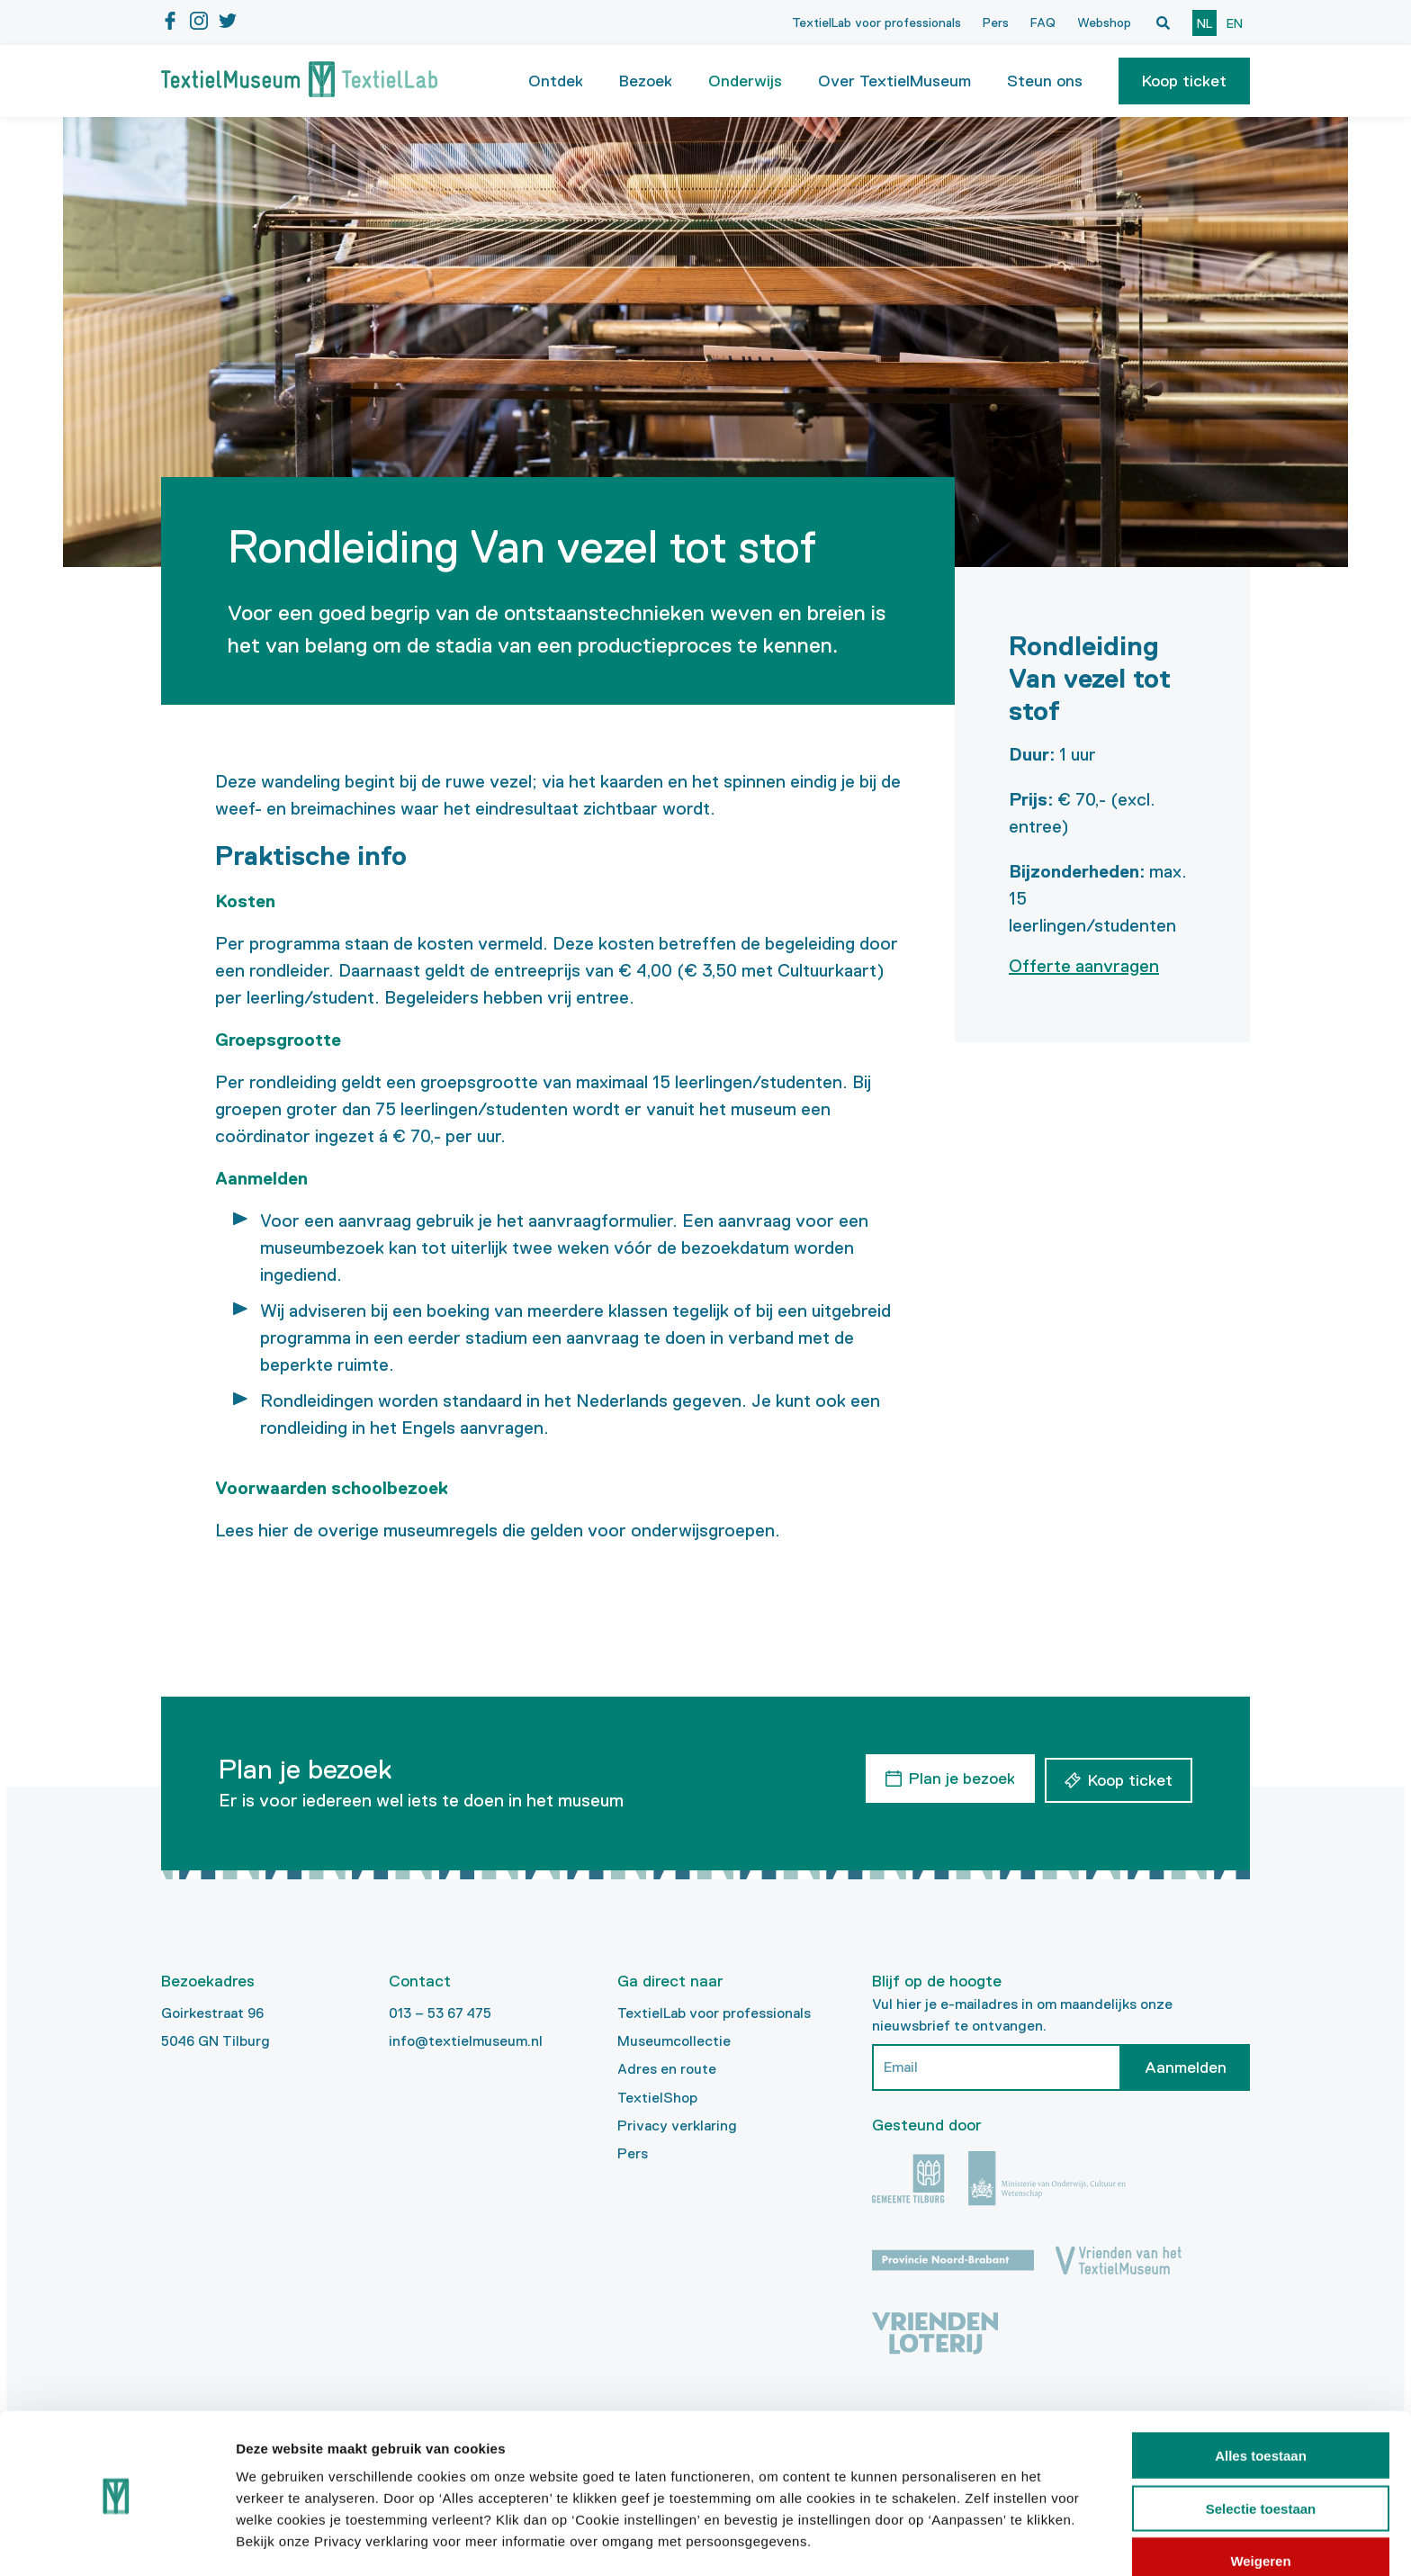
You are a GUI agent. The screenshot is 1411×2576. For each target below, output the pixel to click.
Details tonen (972, 2540)
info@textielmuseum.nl (466, 2041)
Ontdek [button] (555, 81)
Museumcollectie (674, 2041)
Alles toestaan (1261, 2396)
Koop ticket (1184, 81)
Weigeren (1260, 2501)
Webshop (1104, 22)
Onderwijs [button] (745, 81)
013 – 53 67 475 (440, 2013)
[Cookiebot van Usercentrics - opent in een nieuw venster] (116, 2540)
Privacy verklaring (677, 2125)
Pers (996, 22)
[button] (1184, 81)
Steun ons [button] (1045, 81)
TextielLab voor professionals (876, 22)
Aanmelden (1186, 2067)
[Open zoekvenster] (1162, 22)
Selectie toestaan (1261, 2449)
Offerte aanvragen (1084, 966)
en (1235, 23)
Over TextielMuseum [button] (894, 81)
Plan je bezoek (958, 1777)
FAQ (1043, 22)
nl (1204, 23)
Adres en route (666, 2068)
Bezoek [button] (645, 81)
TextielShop (657, 2097)
